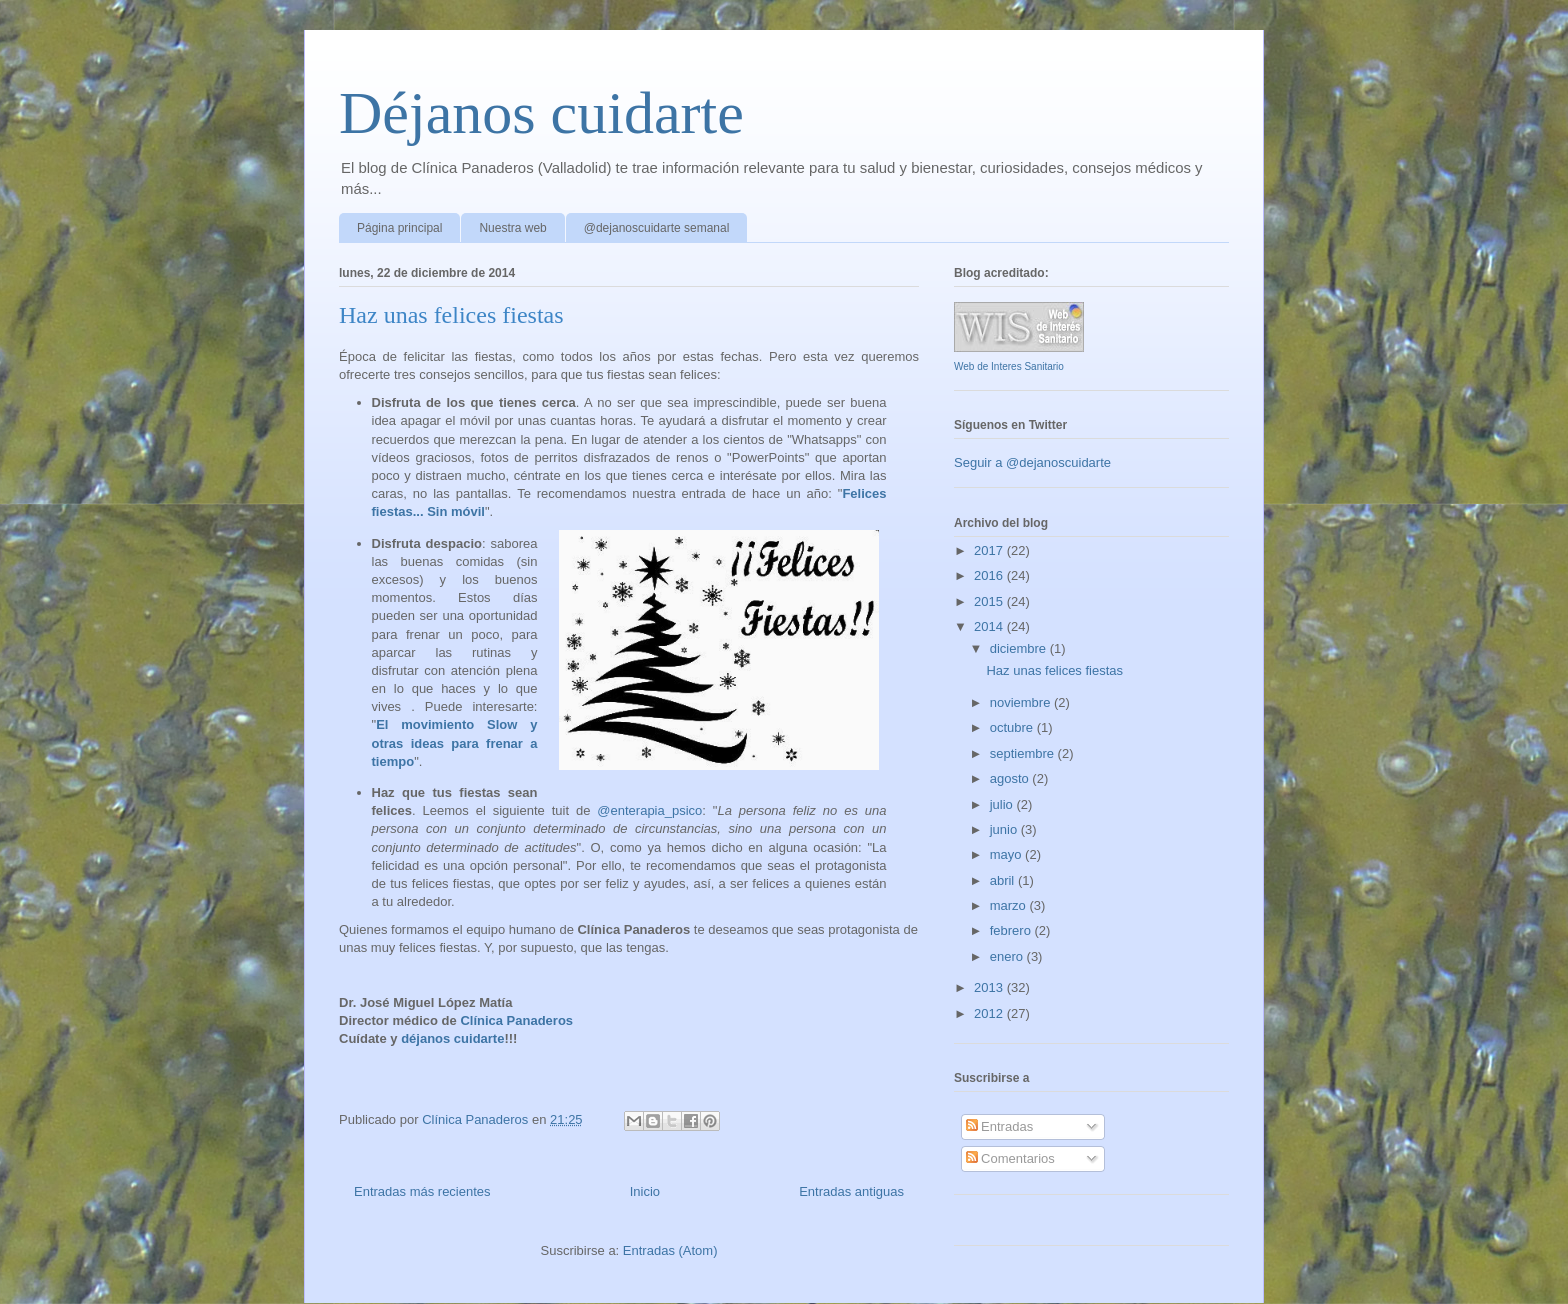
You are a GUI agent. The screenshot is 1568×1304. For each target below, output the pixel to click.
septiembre (1024, 753)
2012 (990, 1013)
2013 (990, 987)
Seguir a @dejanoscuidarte (1032, 462)
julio (1003, 804)
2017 (990, 550)
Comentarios (1010, 1158)
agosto (1011, 778)
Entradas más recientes (422, 1191)
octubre (1013, 727)
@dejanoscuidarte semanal (657, 228)
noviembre (1022, 702)
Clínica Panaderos (516, 1020)
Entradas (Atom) (670, 1250)
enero (1008, 956)
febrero (1012, 930)
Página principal (399, 228)
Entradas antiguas (851, 1191)
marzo (1010, 905)
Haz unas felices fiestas (451, 315)
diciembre (1020, 648)
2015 (990, 601)
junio (1005, 829)
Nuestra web (512, 228)
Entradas (1000, 1126)
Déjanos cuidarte (541, 113)
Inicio (645, 1191)
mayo (1007, 854)
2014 (990, 626)
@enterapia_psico (649, 810)
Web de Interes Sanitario (1009, 366)
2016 (990, 575)
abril (1004, 880)
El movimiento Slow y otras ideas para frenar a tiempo (455, 742)
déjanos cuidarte (452, 1038)
